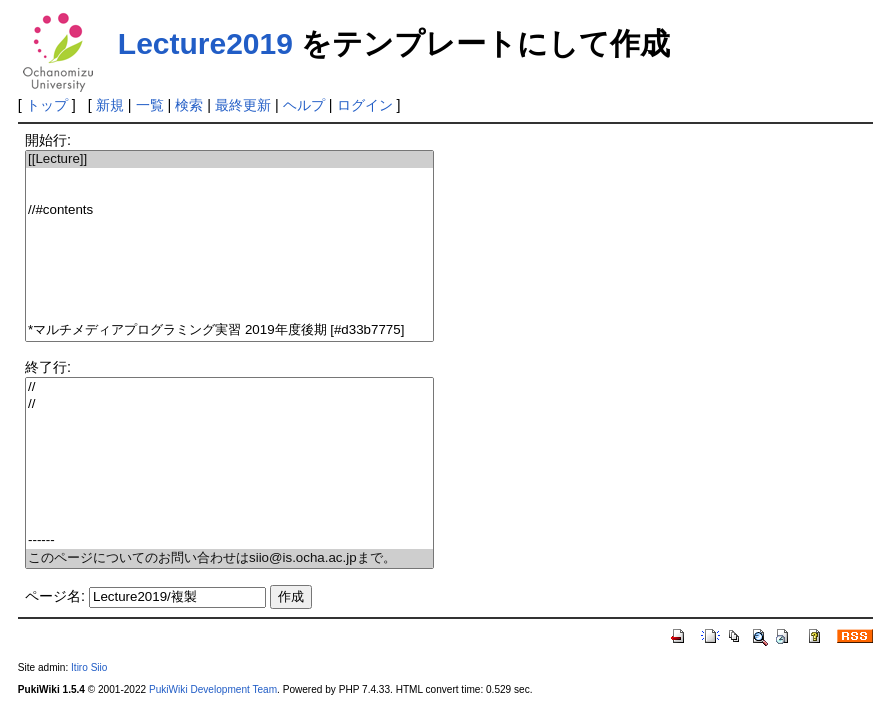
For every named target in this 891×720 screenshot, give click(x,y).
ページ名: (55, 596)
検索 (189, 105)
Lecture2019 (205, 43)
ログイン (365, 105)
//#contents (229, 210)
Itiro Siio (89, 667)
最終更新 (243, 105)
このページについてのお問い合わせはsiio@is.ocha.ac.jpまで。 (229, 558)
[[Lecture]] (229, 159)
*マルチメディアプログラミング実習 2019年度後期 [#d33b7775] (229, 330)
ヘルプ (304, 105)
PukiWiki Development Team (213, 689)
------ (229, 540)
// (229, 387)
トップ (47, 105)
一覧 (150, 105)
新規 (110, 105)
